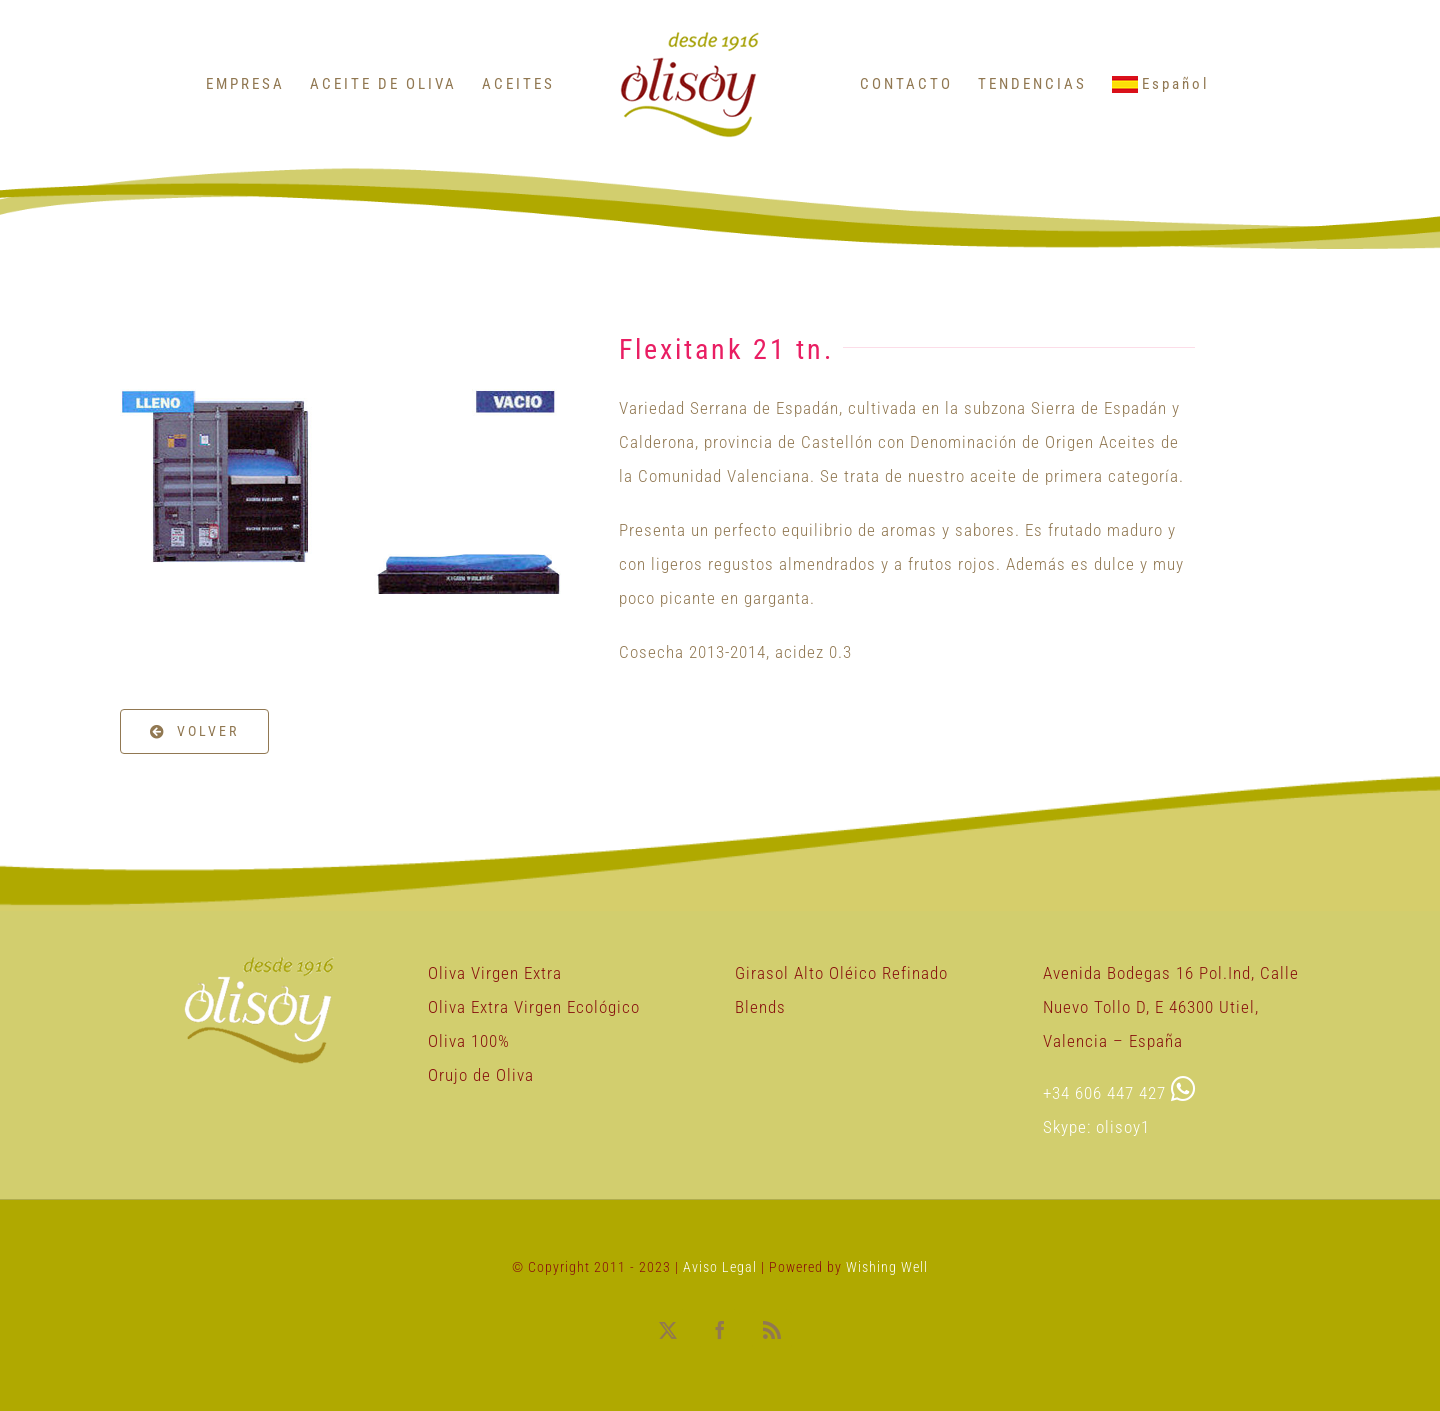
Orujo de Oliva (481, 1075)
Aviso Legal (722, 1267)
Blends (760, 1007)
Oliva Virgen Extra (495, 973)
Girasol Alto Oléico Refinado (841, 973)
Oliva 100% (469, 1041)
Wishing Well (887, 1267)
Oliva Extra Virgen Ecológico (534, 1007)
